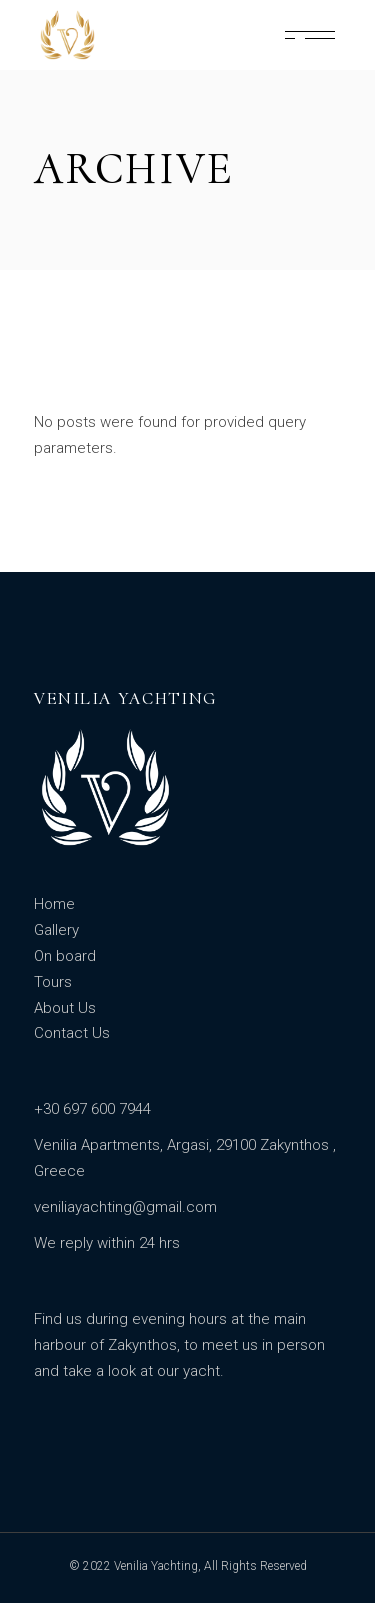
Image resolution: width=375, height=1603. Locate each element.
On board (65, 956)
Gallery (56, 930)
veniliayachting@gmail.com (125, 1207)
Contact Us (72, 1033)
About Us (65, 1008)
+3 (42, 1109)
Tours (53, 982)
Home (54, 904)
